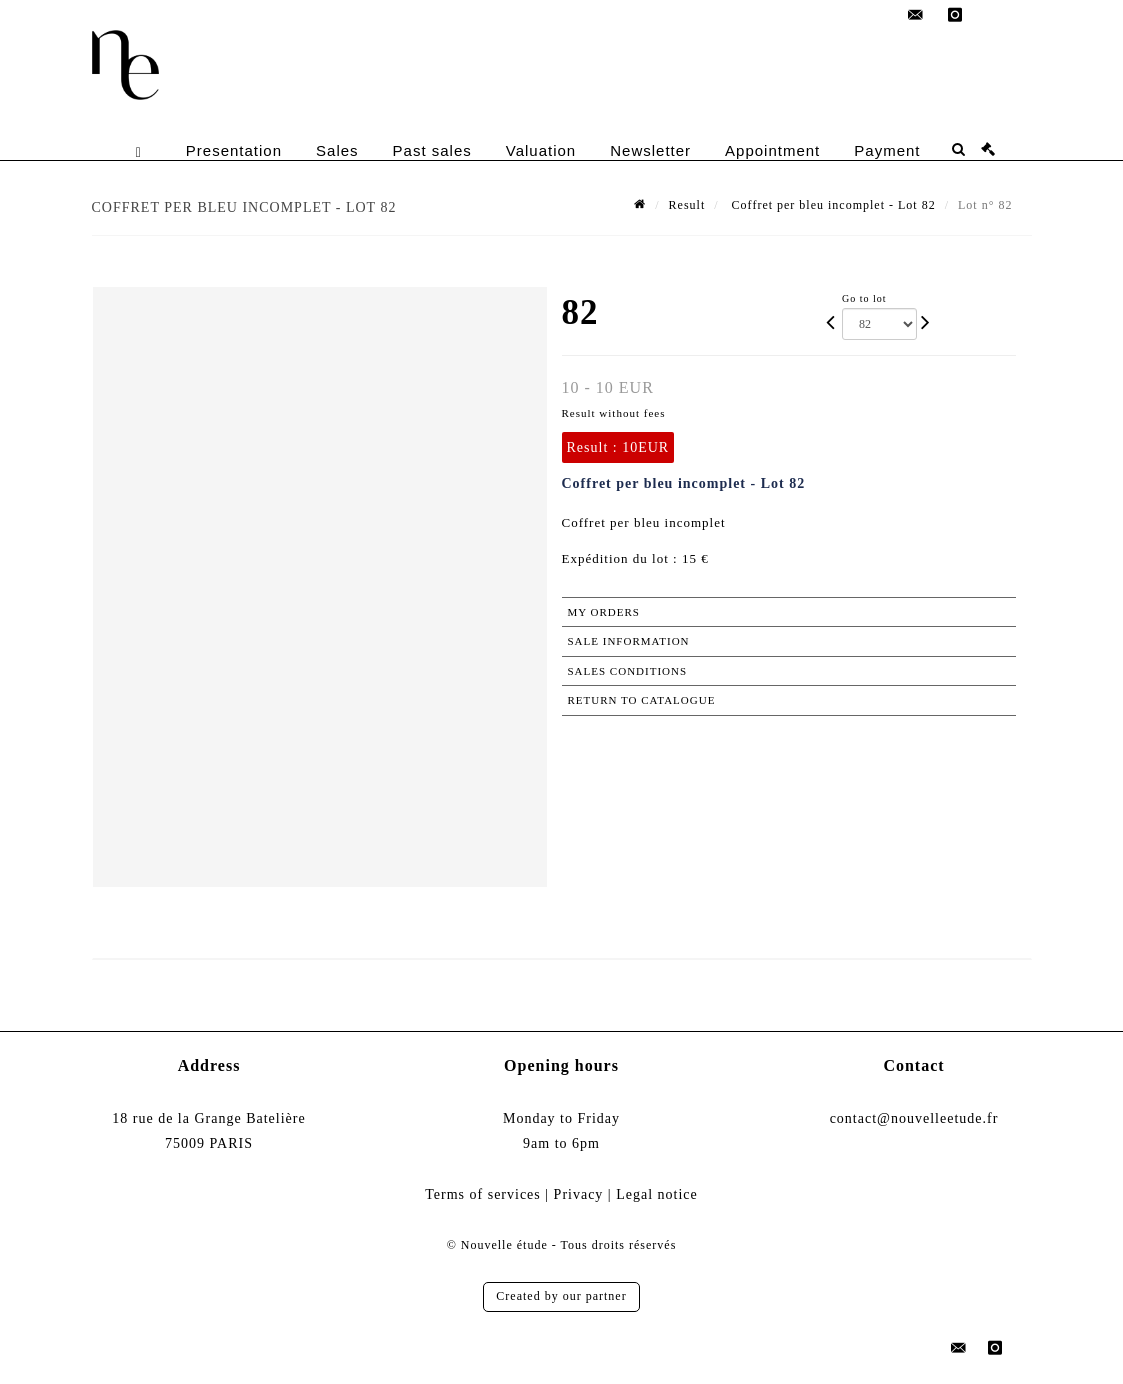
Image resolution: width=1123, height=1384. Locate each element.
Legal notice (657, 1194)
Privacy (579, 1194)
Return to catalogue (642, 700)
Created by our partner (561, 1296)
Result (687, 205)
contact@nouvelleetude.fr (914, 1118)
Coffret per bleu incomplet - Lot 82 (832, 205)
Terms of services (483, 1194)
